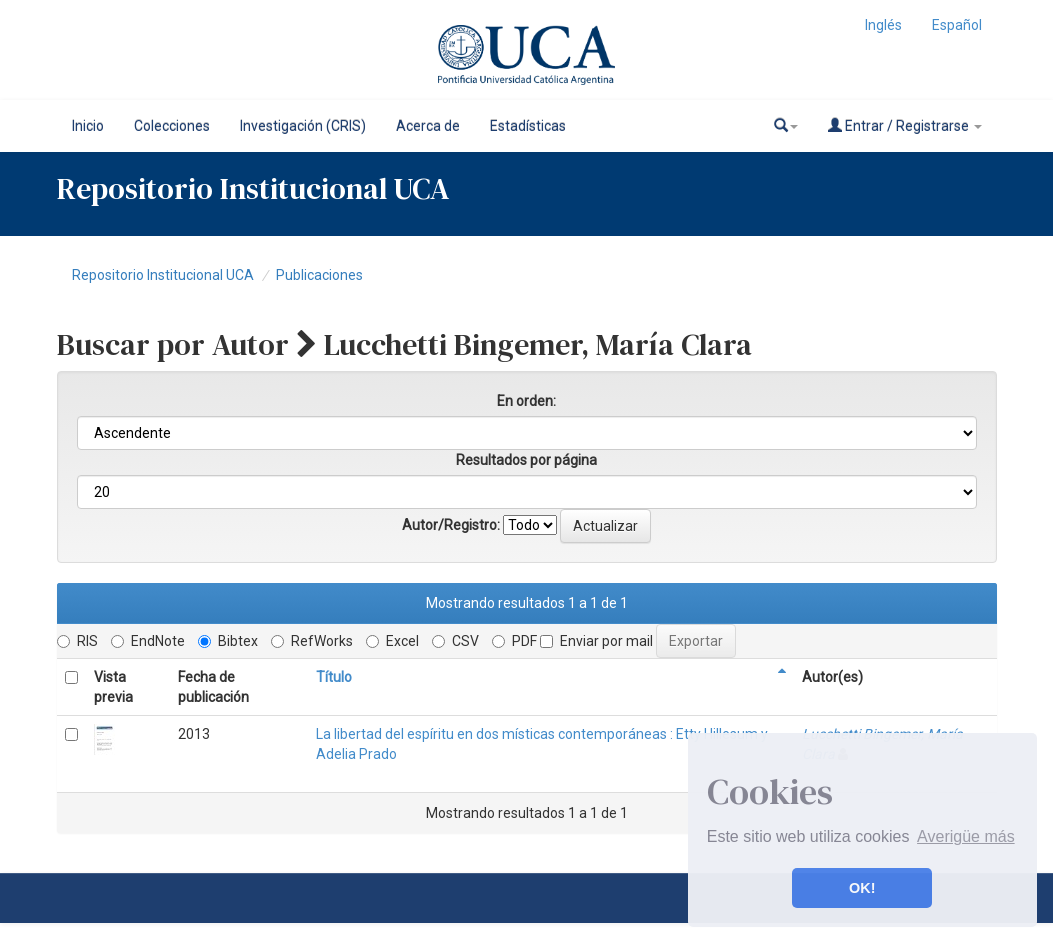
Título (334, 677)
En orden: (526, 401)
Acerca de (428, 126)
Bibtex (228, 641)
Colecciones (172, 126)
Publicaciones (319, 275)
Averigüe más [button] (966, 836)
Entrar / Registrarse (905, 125)
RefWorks (312, 641)
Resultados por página (526, 460)
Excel (392, 641)
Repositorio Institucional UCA (163, 275)
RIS (77, 641)
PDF (514, 641)
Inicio (88, 126)
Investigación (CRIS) (303, 126)
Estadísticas (528, 126)
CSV (455, 641)
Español (957, 25)
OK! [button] (862, 888)
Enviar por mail (596, 641)
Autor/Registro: (451, 525)
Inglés (883, 25)
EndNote (148, 641)
